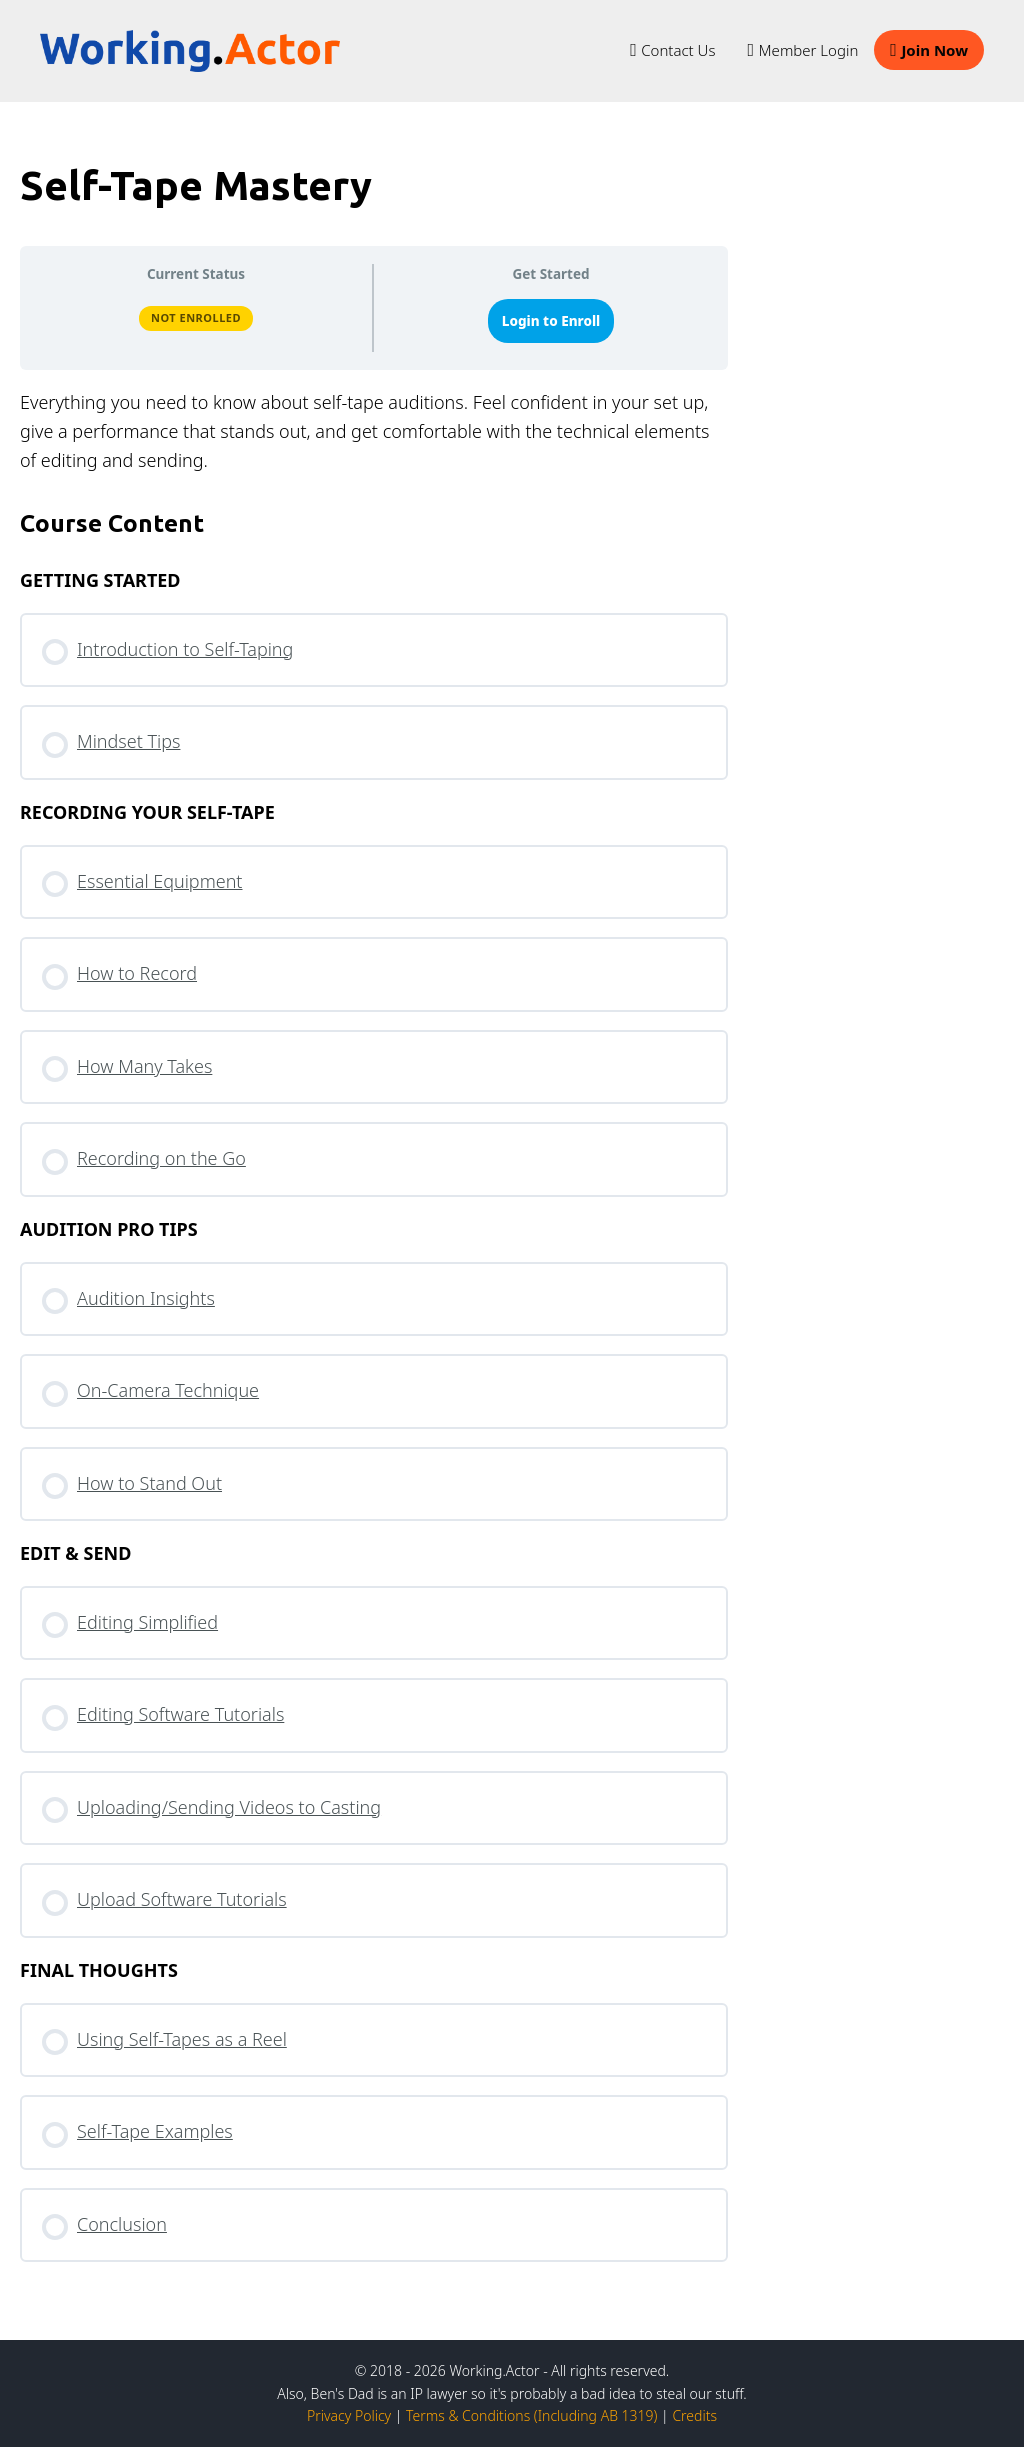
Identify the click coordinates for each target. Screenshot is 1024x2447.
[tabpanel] (374, 431)
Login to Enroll (551, 321)
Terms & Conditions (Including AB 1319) (531, 2415)
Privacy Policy (349, 2415)
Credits (694, 2415)
